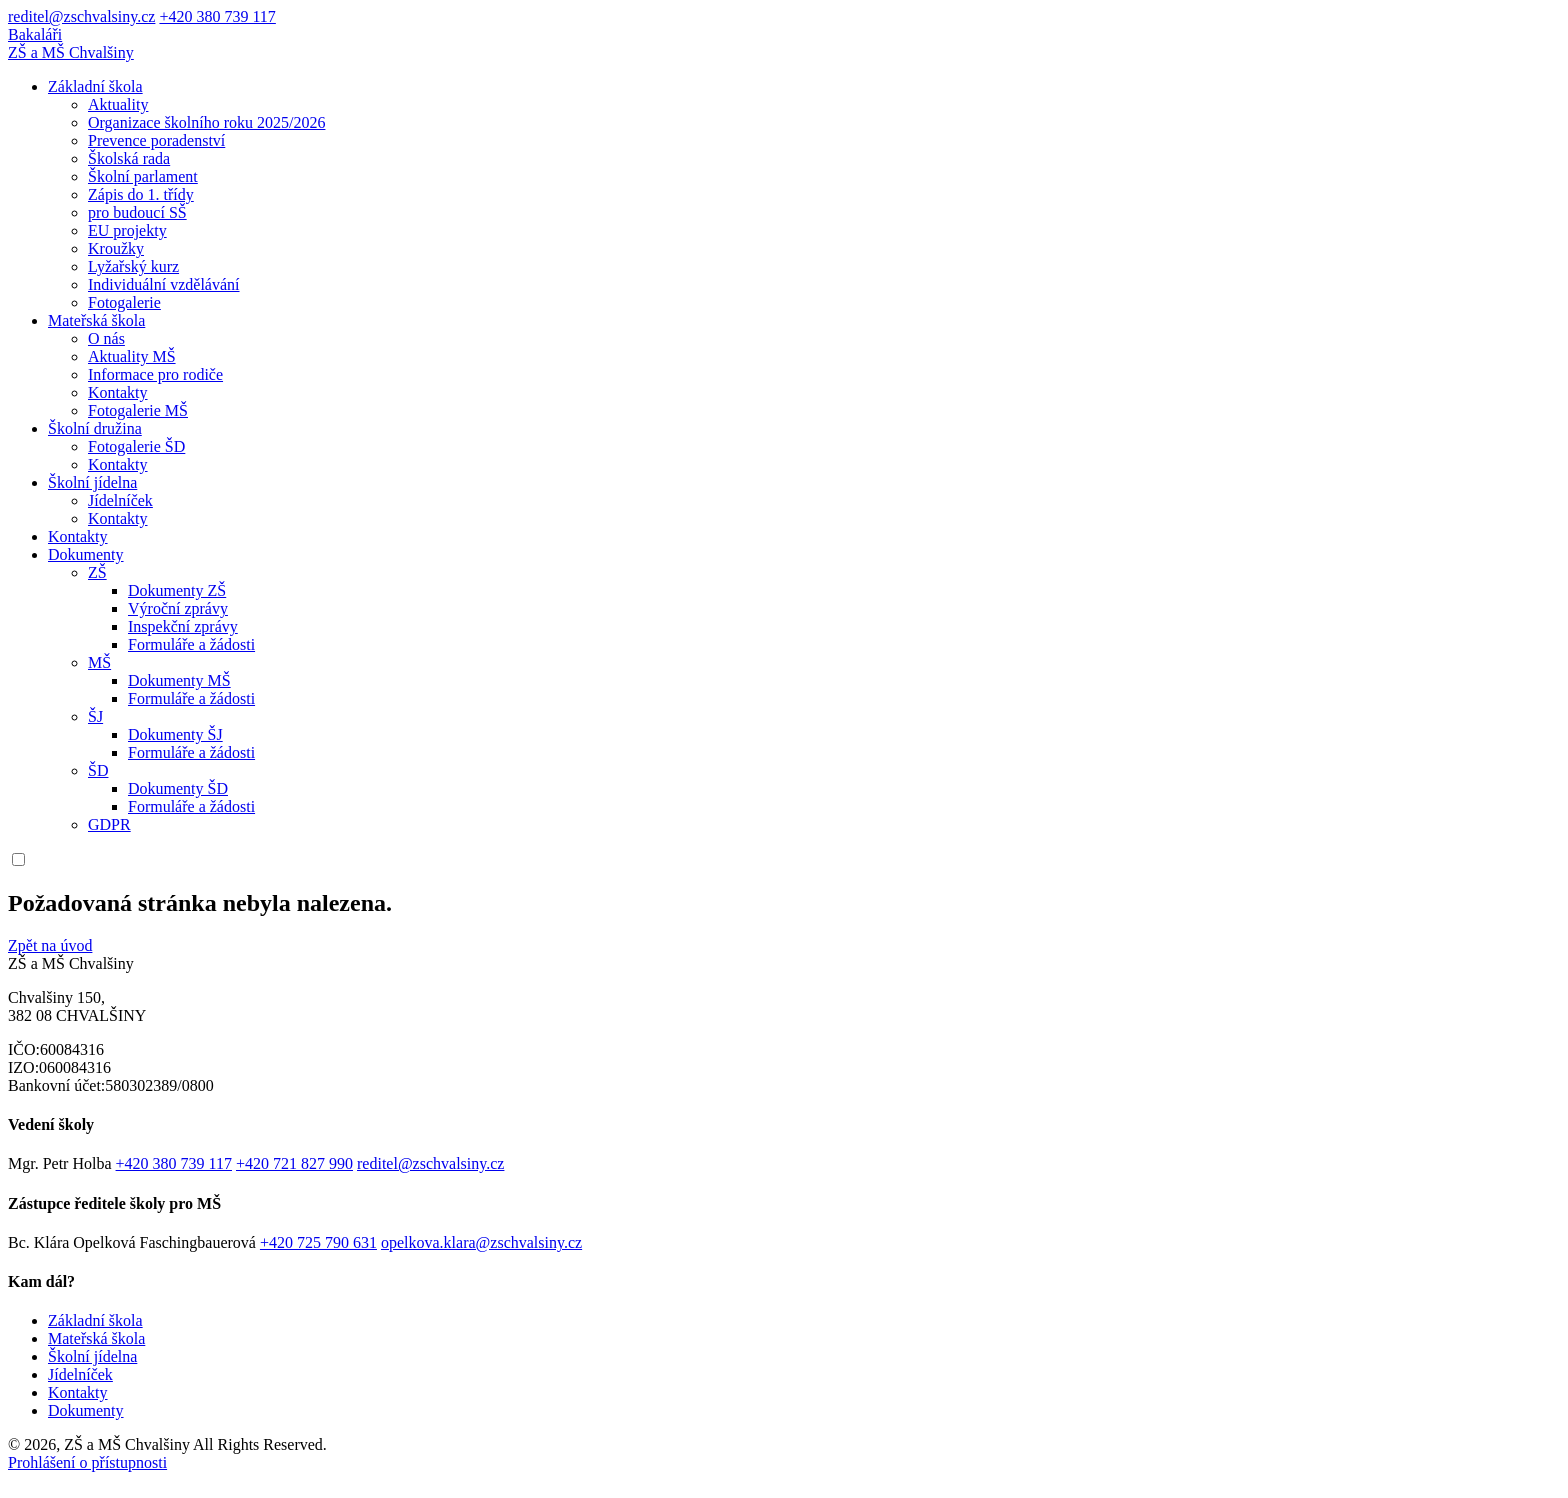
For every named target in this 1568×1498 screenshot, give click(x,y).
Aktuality (118, 104)
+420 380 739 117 (217, 16)
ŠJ (95, 716)
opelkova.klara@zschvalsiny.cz (481, 1242)
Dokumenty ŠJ (175, 734)
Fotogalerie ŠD (136, 446)
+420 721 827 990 (294, 1163)
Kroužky (116, 248)
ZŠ (97, 572)
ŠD (98, 770)
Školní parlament (143, 176)
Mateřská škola (96, 320)
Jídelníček (120, 500)
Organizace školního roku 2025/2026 (206, 122)
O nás (106, 338)
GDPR (109, 824)
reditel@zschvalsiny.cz (81, 16)
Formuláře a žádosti (191, 644)
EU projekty (127, 230)
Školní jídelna (92, 482)
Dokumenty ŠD (178, 788)
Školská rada (129, 158)
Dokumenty (86, 554)
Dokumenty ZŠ (177, 590)
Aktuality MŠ (132, 356)
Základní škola (95, 86)
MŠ (99, 662)
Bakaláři (35, 34)
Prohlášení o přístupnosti (87, 1462)
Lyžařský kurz (133, 266)
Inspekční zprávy (183, 626)
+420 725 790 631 (318, 1242)
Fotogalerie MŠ (138, 410)
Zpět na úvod (50, 945)
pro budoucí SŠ (137, 212)
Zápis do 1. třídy (141, 194)
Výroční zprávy (178, 608)
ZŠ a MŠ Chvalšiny (71, 52)
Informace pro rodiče (155, 374)
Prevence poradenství (156, 140)
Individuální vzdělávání (164, 284)
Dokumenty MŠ (179, 680)
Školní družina (95, 428)
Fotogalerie (124, 302)
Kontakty (118, 392)
